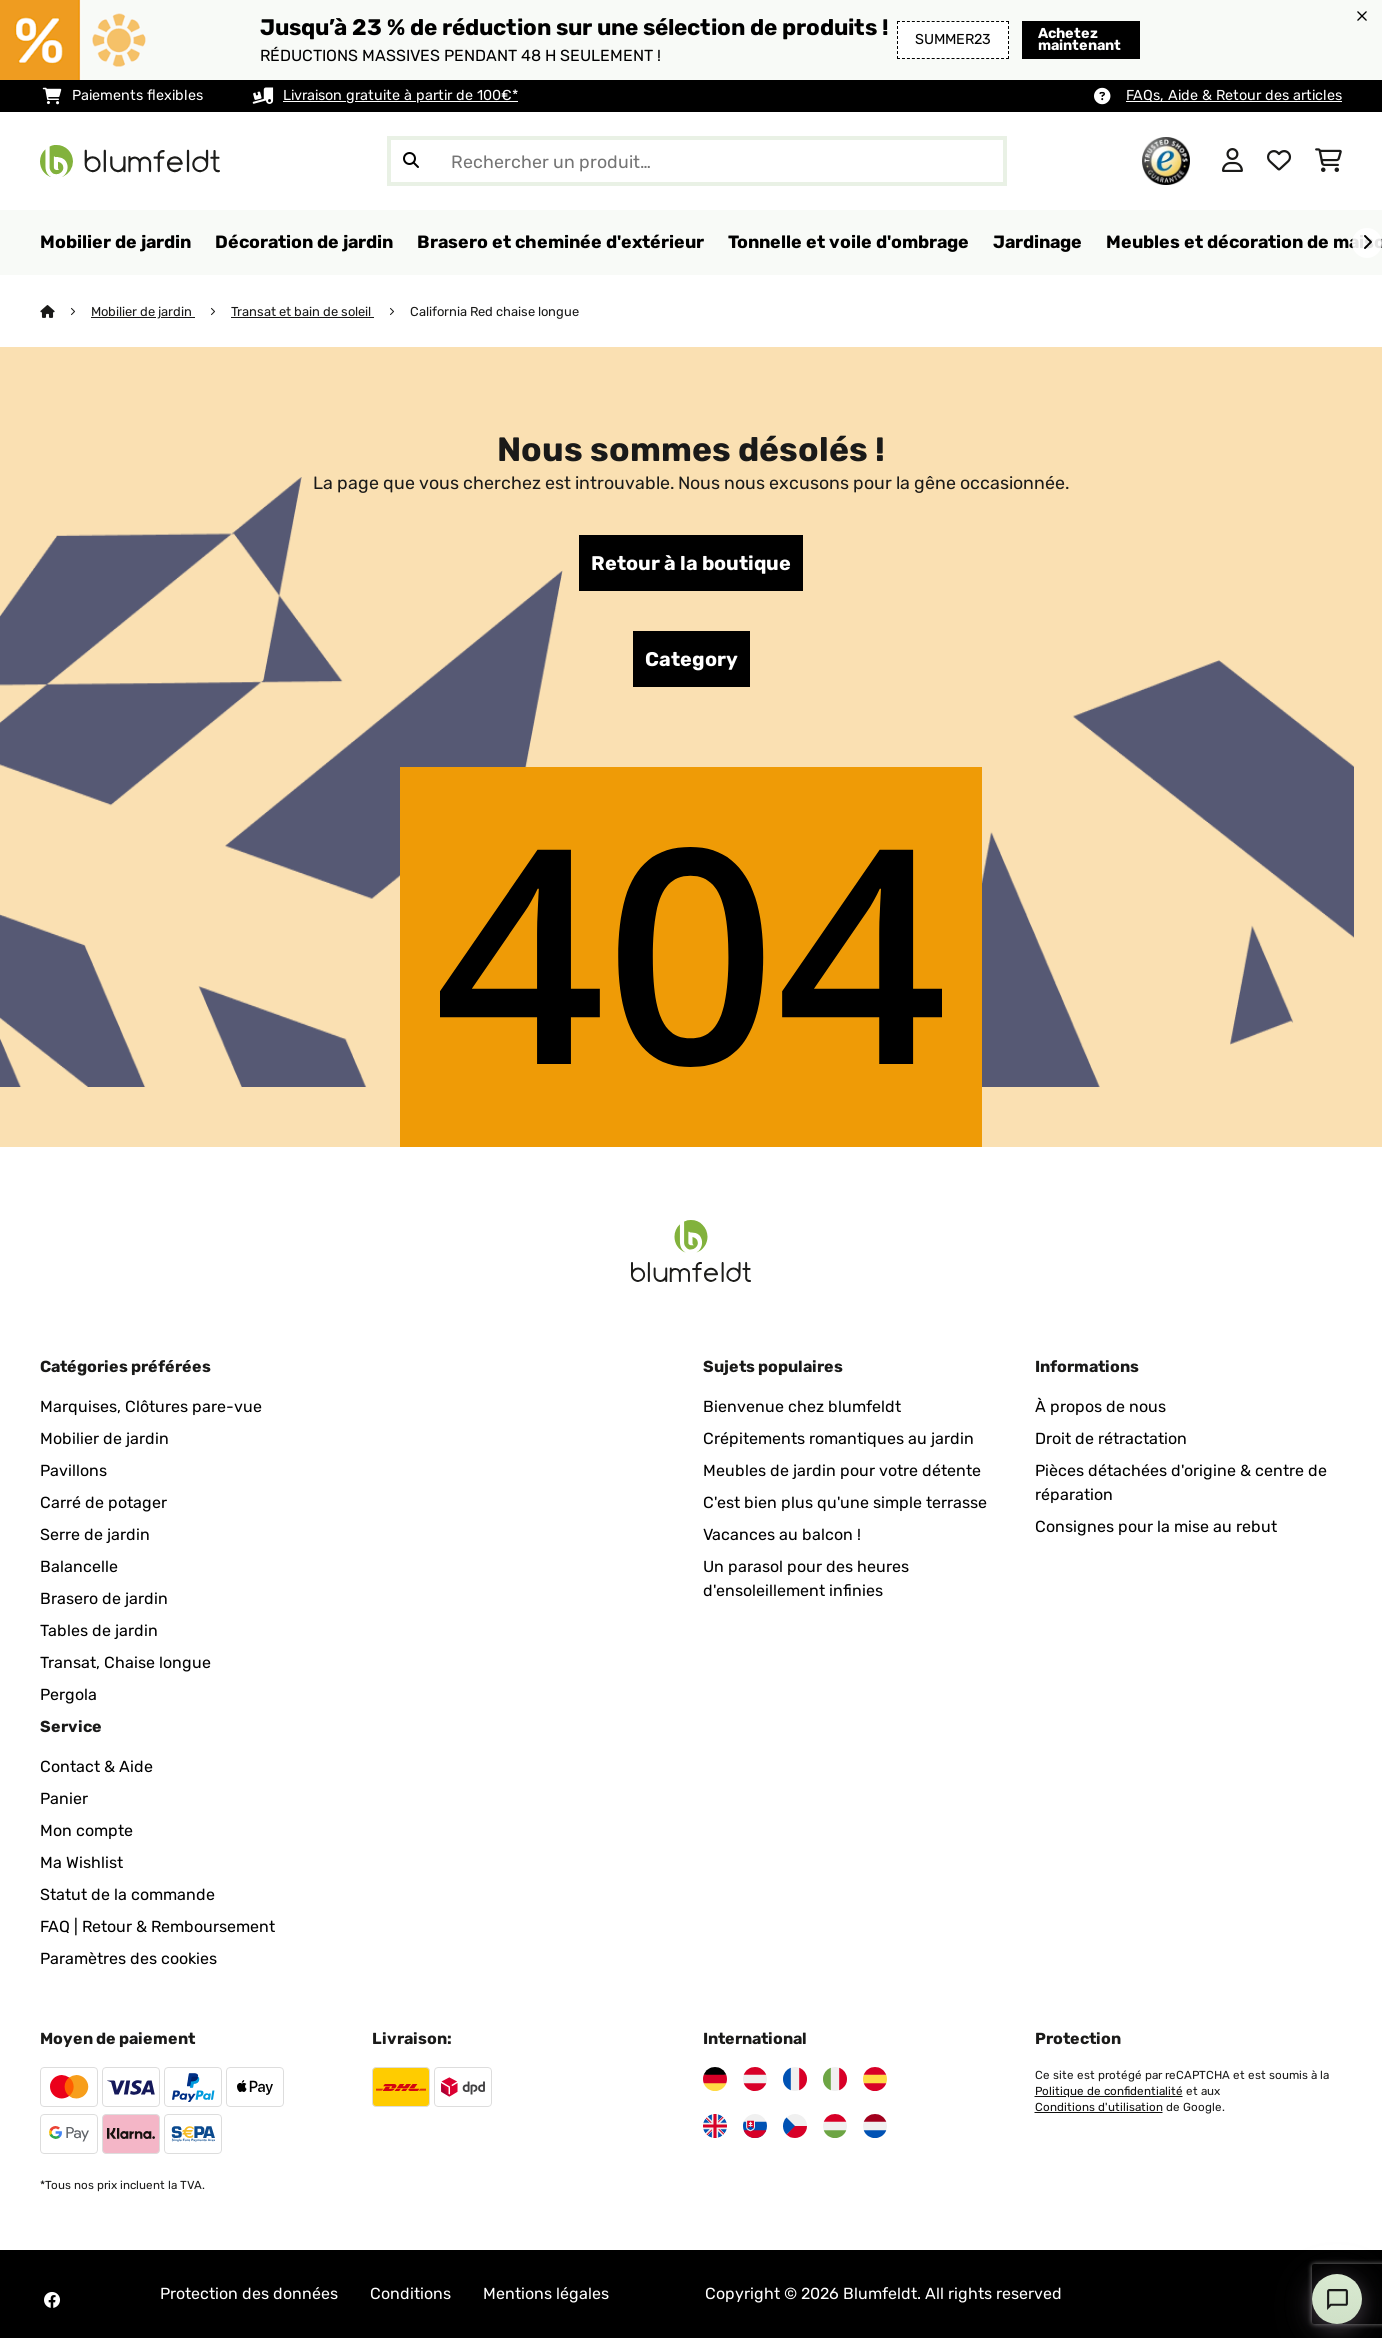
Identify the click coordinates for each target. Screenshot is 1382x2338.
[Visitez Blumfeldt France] (795, 2079)
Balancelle (79, 1566)
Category (691, 659)
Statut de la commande (127, 1894)
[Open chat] (1337, 2299)
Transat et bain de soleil (302, 311)
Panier (64, 1798)
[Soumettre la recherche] (411, 161)
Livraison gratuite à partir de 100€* (400, 95)
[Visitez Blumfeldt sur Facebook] (52, 2300)
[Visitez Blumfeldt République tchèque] (795, 2126)
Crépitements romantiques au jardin (838, 1438)
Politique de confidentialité (1109, 2091)
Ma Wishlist (81, 1862)
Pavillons (73, 1470)
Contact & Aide (96, 1766)
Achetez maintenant (1071, 39)
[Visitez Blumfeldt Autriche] (755, 2079)
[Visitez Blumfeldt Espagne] (875, 2079)
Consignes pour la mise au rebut (1156, 1526)
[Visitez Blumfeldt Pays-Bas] (875, 2126)
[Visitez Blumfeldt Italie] (835, 2079)
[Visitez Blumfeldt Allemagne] (715, 2079)
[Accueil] (65, 311)
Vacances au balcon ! (782, 1534)
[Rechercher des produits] (697, 161)
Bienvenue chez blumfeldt (802, 1406)
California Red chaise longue (494, 311)
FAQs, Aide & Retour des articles (1234, 95)
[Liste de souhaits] (1279, 161)
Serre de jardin (95, 1534)
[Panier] (1328, 161)
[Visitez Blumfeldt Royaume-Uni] (715, 2126)
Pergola (68, 1694)
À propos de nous (1100, 1406)
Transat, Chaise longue (125, 1662)
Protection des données (249, 2293)
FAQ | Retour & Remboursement (157, 1926)
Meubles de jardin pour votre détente (842, 1470)
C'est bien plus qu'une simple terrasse (845, 1502)
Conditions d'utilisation (1099, 2107)
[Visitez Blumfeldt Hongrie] (835, 2126)
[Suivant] (1367, 243)
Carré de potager (103, 1502)
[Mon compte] (1232, 161)
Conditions (410, 2293)
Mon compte (86, 1830)
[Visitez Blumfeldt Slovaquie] (755, 2126)
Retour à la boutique (691, 563)
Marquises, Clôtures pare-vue (151, 1406)
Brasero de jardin (104, 1598)
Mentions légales (546, 2293)
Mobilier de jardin (143, 311)
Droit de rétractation (1111, 1438)
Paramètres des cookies (128, 1958)
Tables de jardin (99, 1630)
